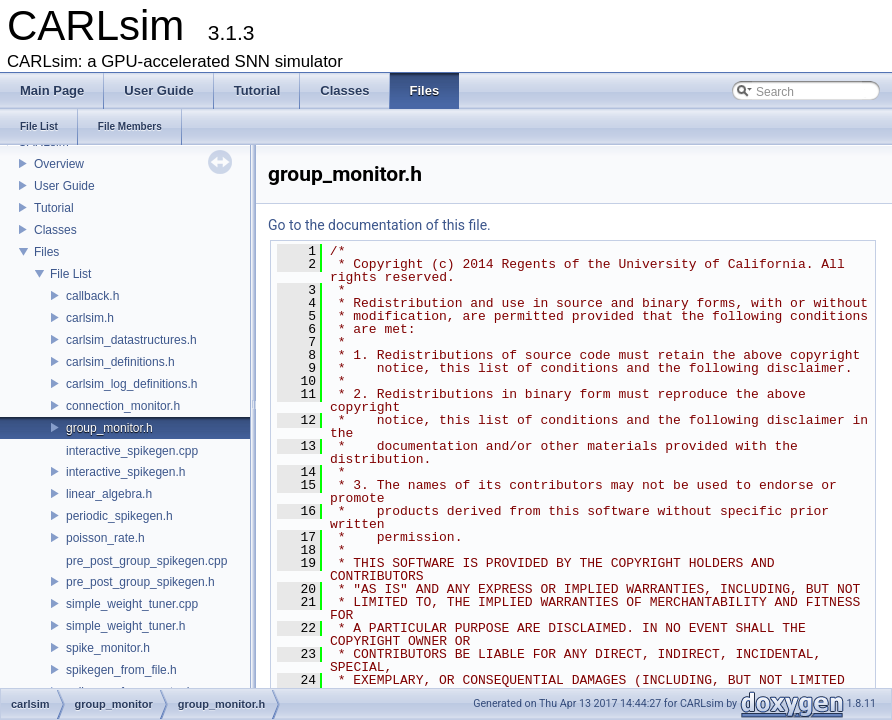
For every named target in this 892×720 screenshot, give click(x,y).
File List (70, 274)
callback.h (92, 296)
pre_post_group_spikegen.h (140, 582)
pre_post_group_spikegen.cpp (146, 561)
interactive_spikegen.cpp (132, 451)
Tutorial (54, 208)
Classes (55, 230)
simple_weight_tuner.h (125, 626)
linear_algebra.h (109, 494)
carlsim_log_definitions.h (131, 384)
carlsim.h (90, 318)
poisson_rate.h (105, 538)
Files (46, 252)
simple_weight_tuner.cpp (132, 604)
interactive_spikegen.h (125, 472)
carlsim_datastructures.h (131, 340)
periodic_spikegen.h (119, 516)
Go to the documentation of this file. (379, 225)
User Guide (64, 186)
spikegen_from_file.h (121, 670)
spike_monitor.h (108, 648)
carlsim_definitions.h (120, 362)
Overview (59, 164)
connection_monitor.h (123, 406)
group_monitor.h (109, 428)
